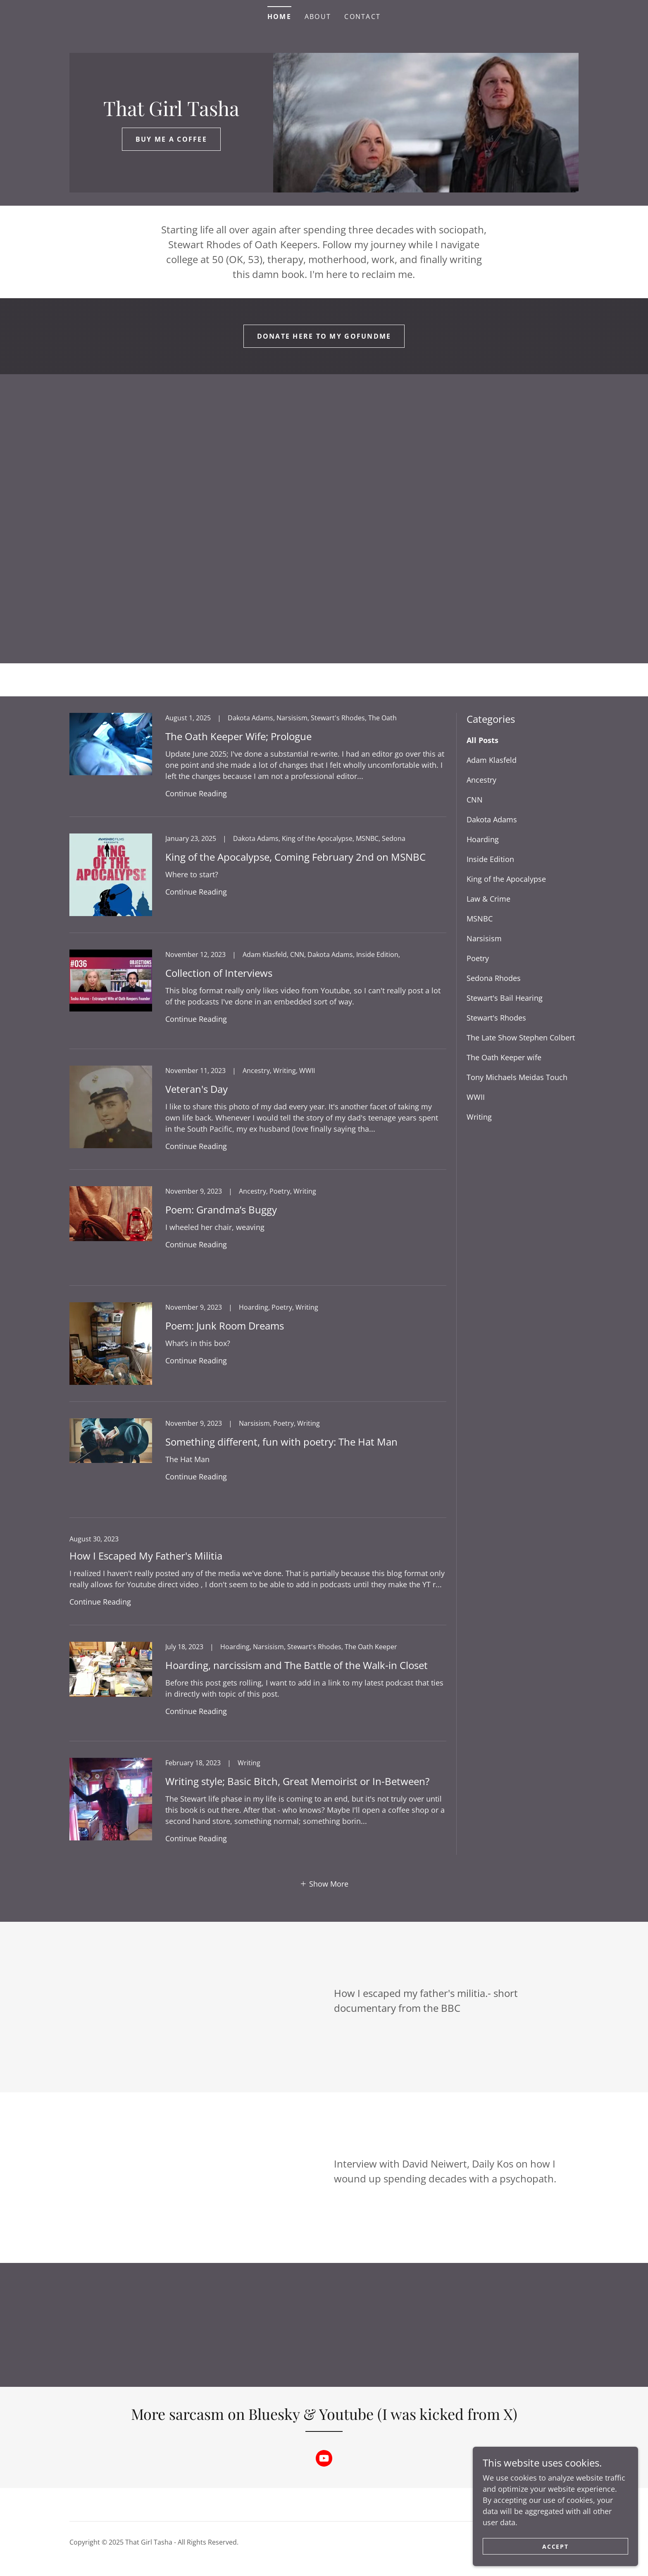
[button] (324, 1883)
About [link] (318, 16)
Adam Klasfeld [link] (492, 760)
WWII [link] (476, 1097)
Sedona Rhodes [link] (494, 978)
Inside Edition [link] (490, 859)
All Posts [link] (482, 740)
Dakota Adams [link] (492, 819)
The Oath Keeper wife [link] (504, 1057)
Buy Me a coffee (171, 139)
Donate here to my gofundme (324, 336)
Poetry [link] (478, 958)
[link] (171, 113)
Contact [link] (362, 16)
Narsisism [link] (484, 938)
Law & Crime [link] (488, 899)
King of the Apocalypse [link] (506, 879)
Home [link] (279, 16)
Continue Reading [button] (196, 793)
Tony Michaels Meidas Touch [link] (517, 1077)
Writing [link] (479, 1117)
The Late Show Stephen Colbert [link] (521, 1037)
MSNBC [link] (480, 919)
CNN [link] (475, 800)
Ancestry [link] (481, 780)
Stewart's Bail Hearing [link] (505, 998)
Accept (555, 2546)
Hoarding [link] (483, 839)
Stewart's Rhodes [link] (496, 1018)
